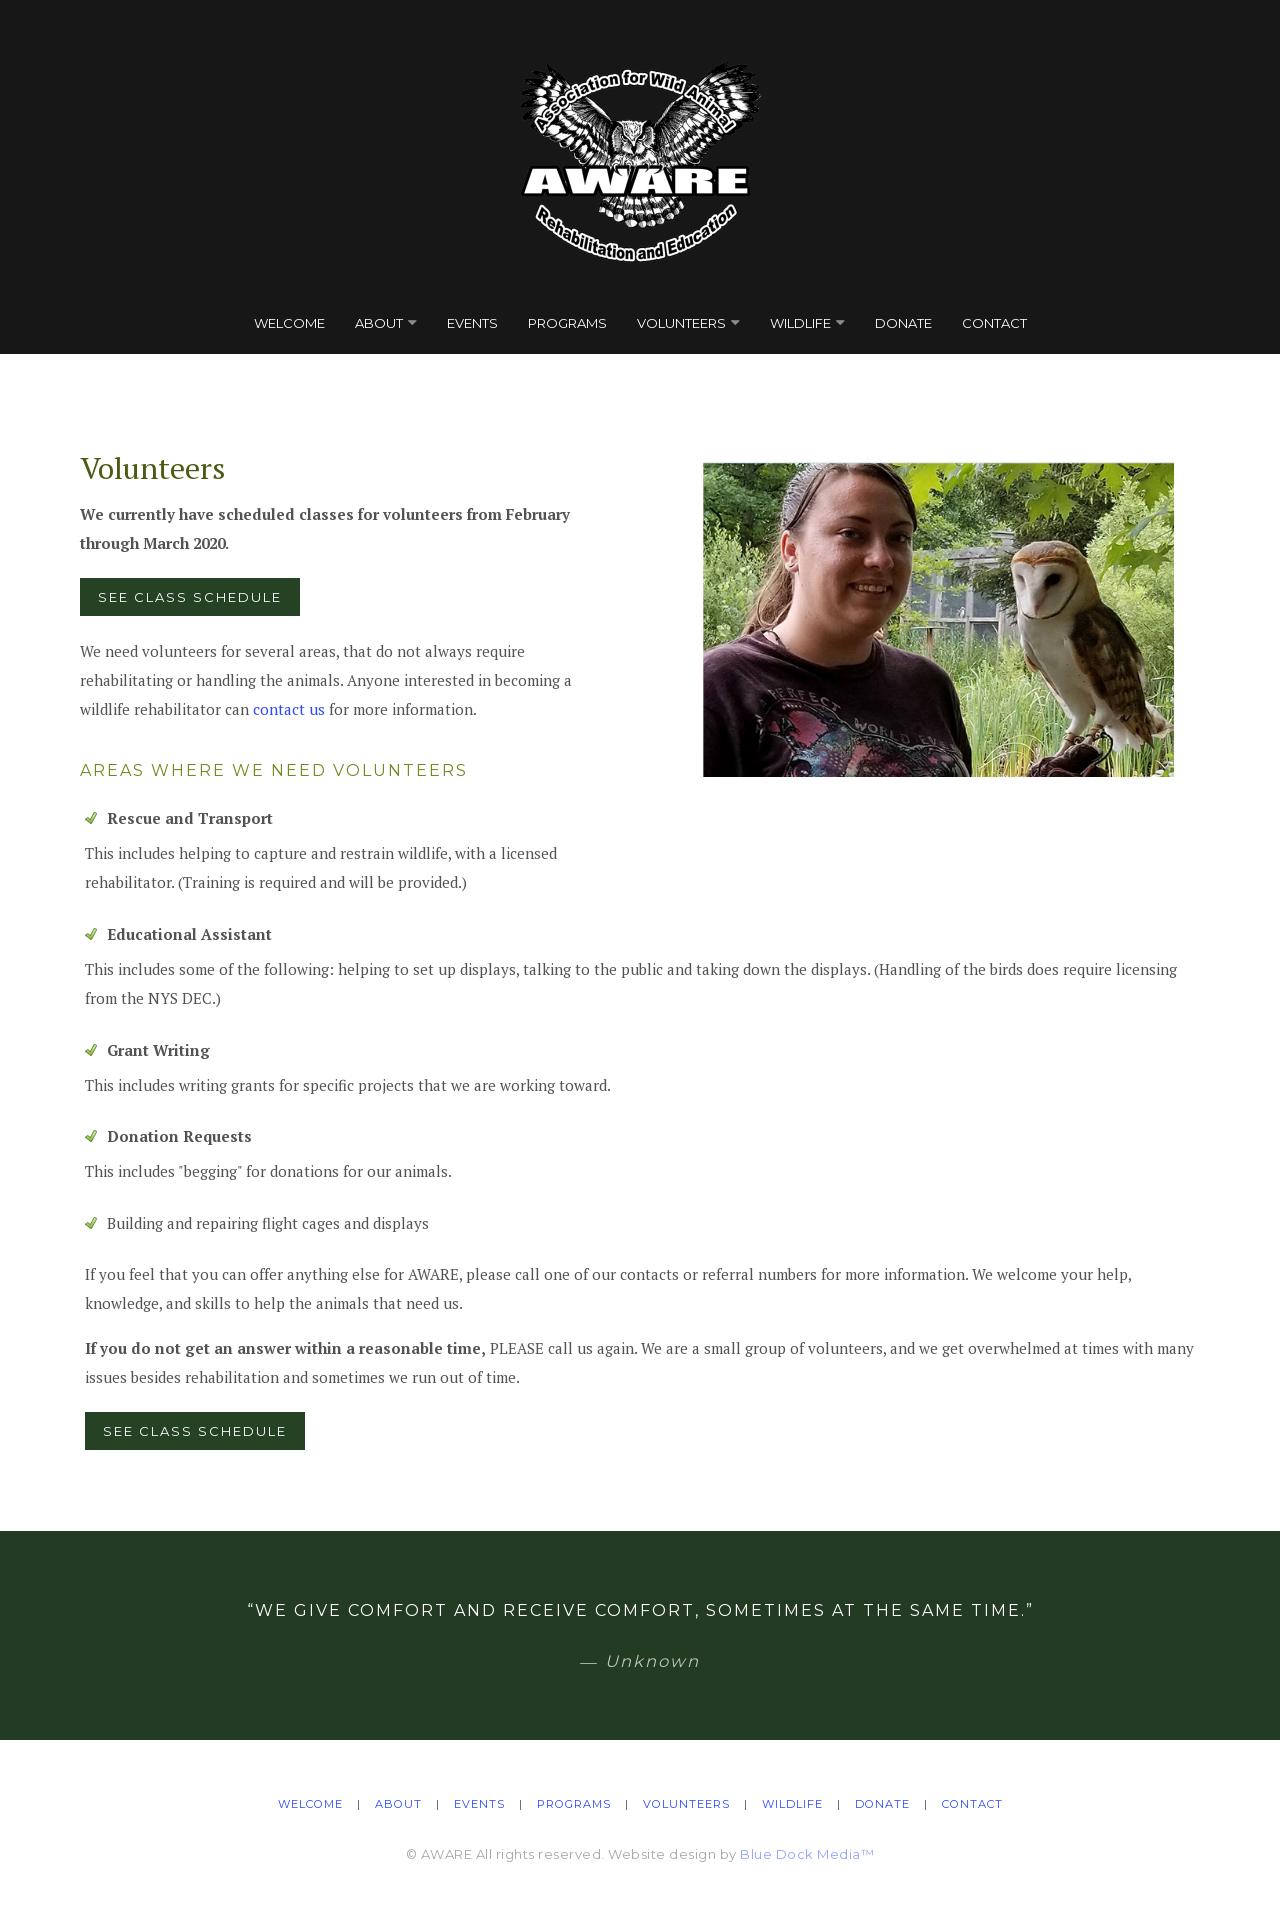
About (379, 323)
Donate (903, 323)
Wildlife (800, 323)
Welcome (289, 323)
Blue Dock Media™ (807, 1854)
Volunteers (681, 323)
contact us (289, 709)
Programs (567, 323)
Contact (994, 323)
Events (472, 323)
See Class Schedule (190, 597)
